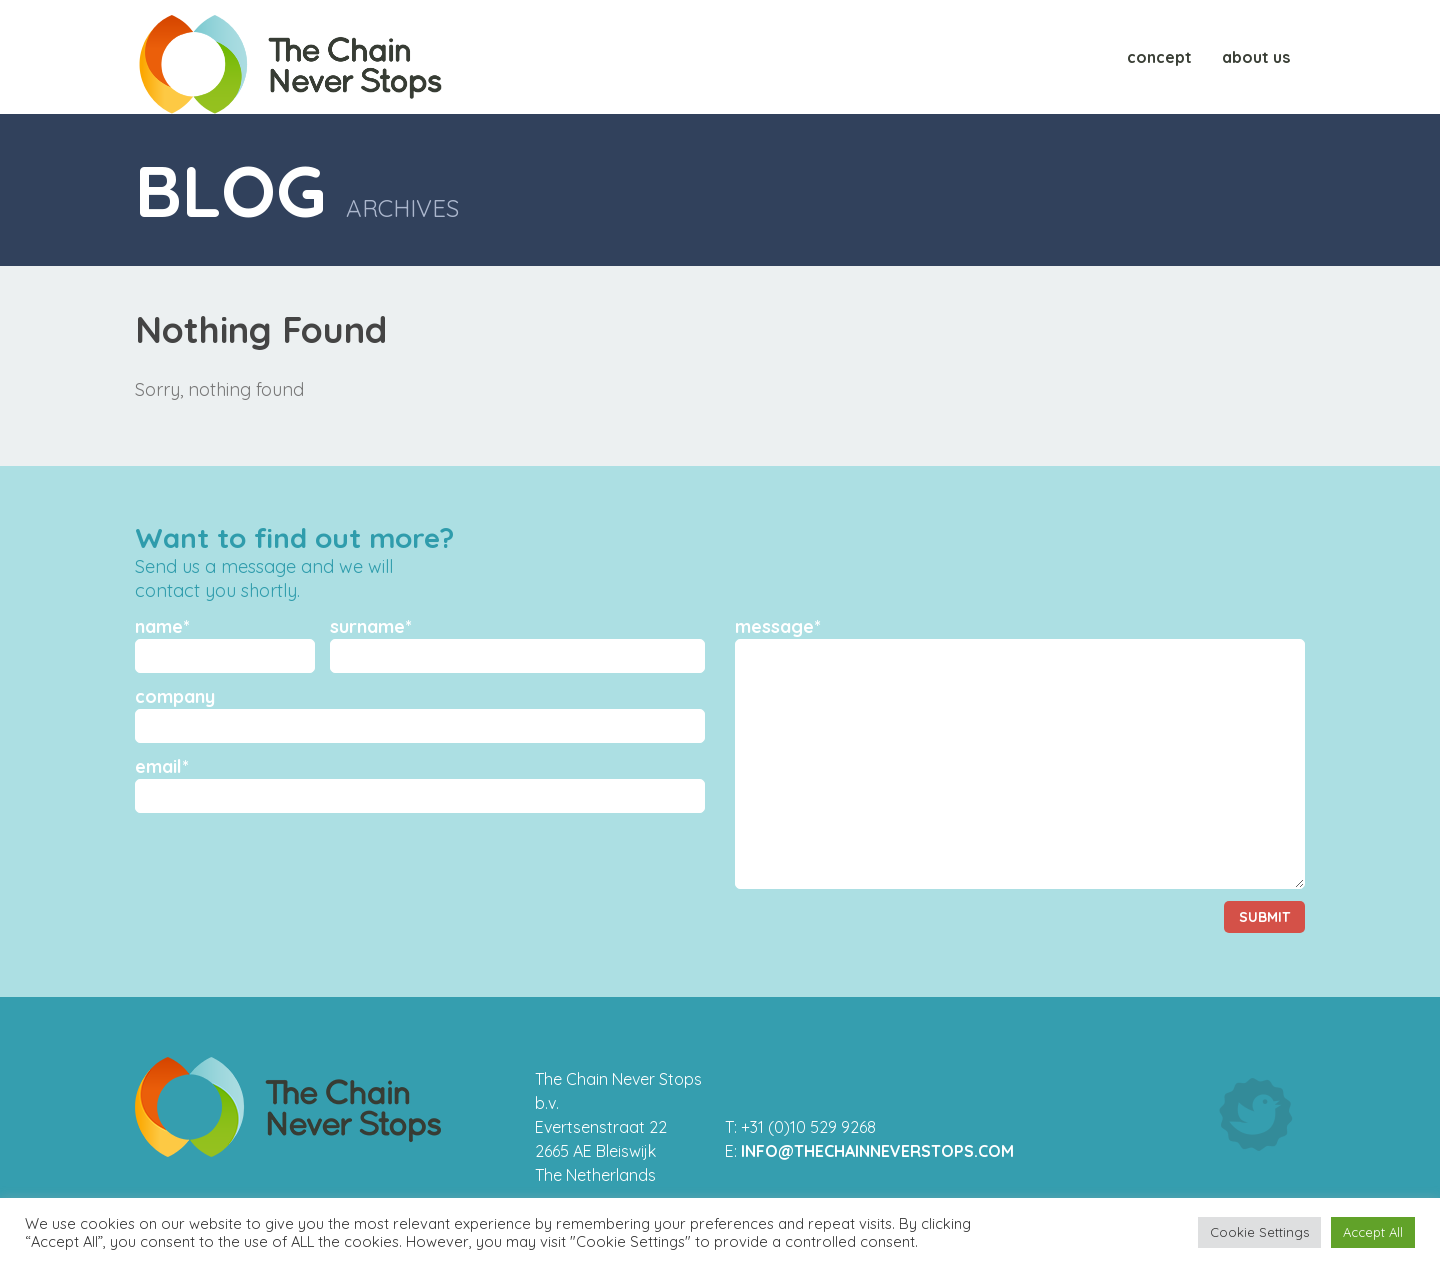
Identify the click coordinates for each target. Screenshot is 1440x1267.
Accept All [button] (1373, 1232)
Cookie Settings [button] (1259, 1232)
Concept (1159, 57)
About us (1256, 57)
